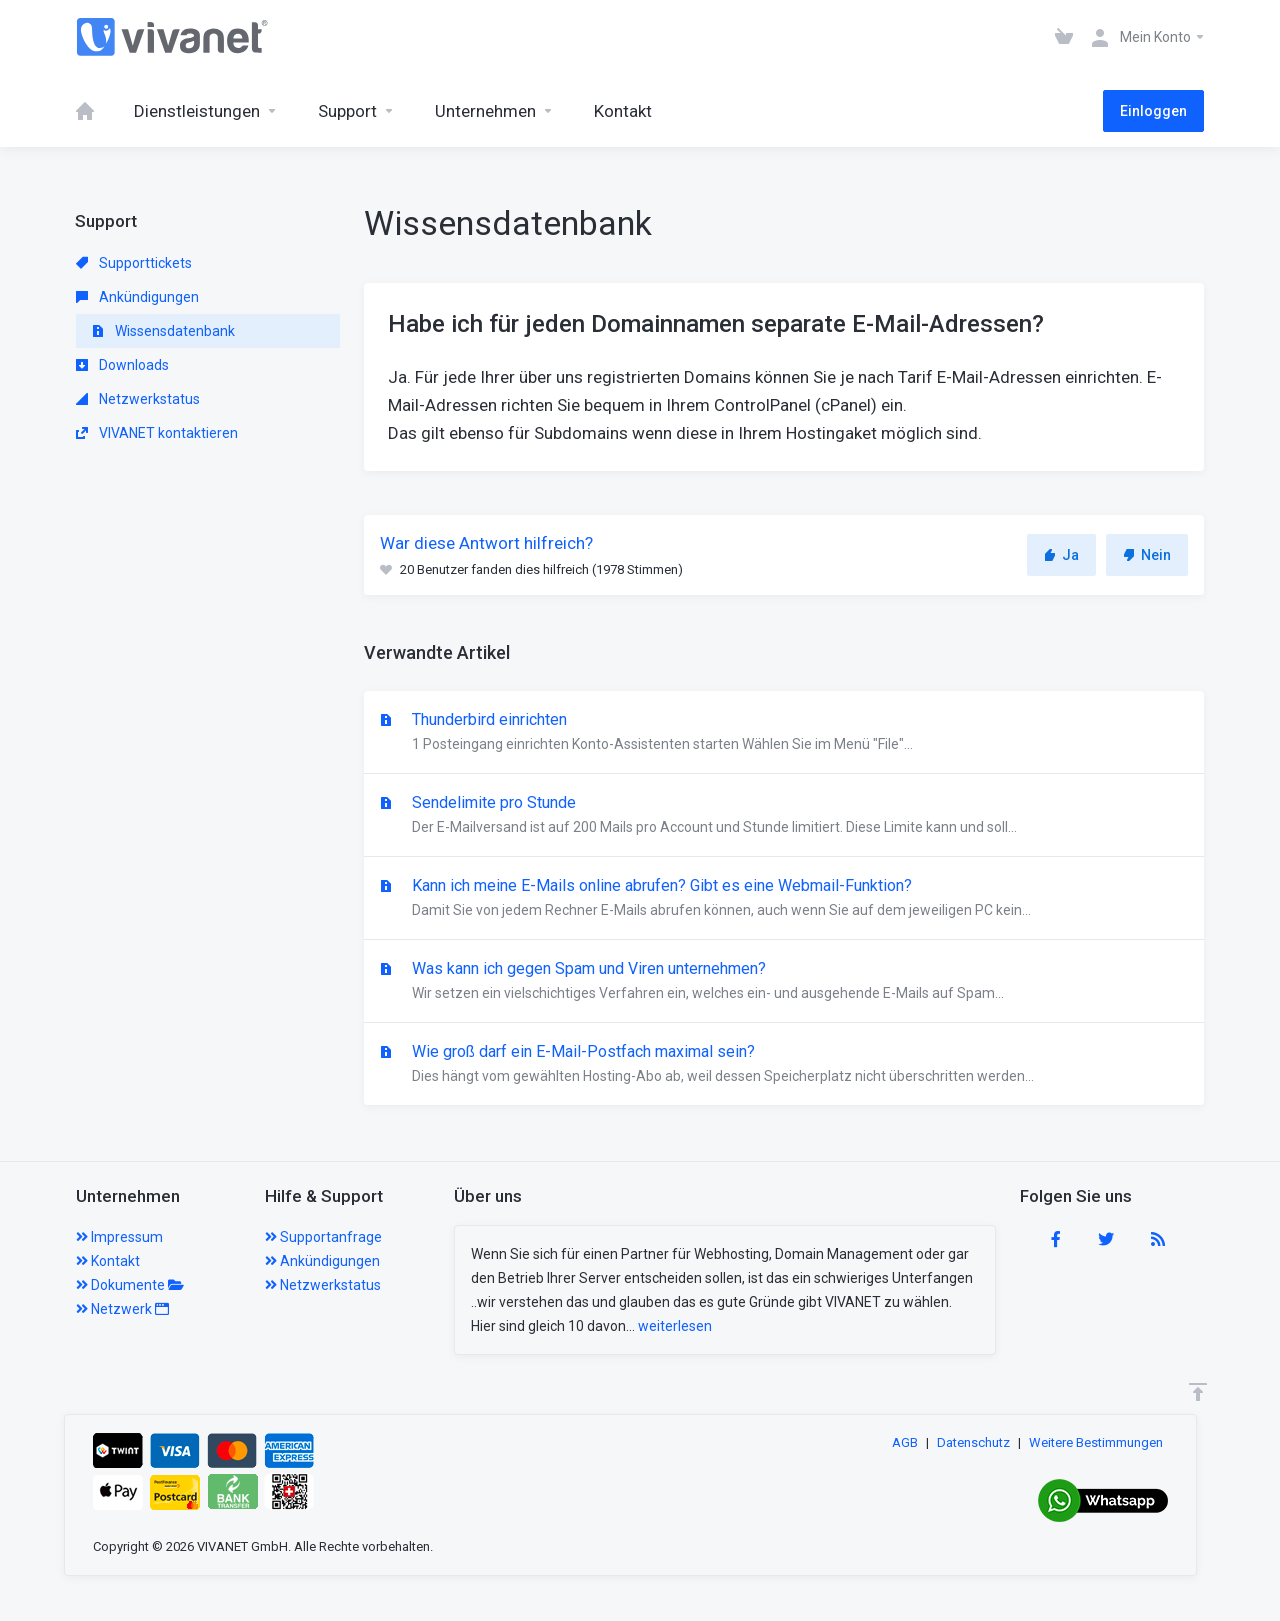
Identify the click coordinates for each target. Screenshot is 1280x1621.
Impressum (119, 1237)
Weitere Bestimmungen (1096, 1442)
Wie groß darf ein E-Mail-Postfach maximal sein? (784, 1065)
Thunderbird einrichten (784, 733)
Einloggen (1153, 111)
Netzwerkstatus (138, 399)
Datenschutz (973, 1442)
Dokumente (130, 1285)
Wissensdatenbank (163, 331)
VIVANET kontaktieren (157, 433)
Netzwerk (122, 1309)
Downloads (122, 365)
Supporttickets (134, 263)
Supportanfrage (323, 1237)
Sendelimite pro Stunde (784, 816)
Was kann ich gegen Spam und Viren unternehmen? (784, 982)
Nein (1147, 555)
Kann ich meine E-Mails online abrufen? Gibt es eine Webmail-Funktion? (784, 899)
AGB (905, 1442)
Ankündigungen (137, 297)
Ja (1061, 555)
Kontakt (108, 1261)
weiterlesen (675, 1326)
